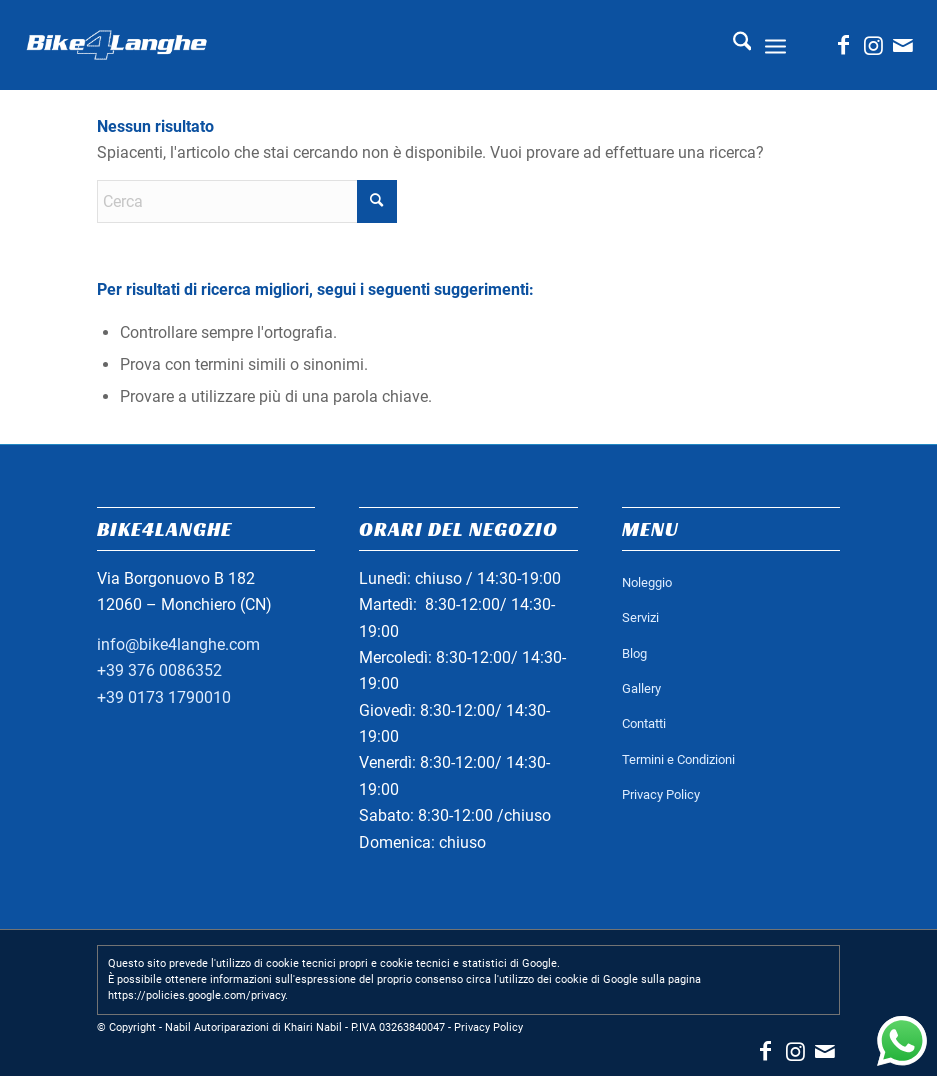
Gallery (641, 688)
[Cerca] (732, 45)
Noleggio (647, 582)
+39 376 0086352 (159, 670)
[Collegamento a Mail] (903, 45)
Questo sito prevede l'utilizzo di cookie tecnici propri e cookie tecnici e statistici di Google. (334, 963)
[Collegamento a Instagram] (873, 45)
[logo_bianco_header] (117, 45)
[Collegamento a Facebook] (843, 45)
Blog (634, 653)
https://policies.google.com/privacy (196, 995)
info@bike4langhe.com (178, 644)
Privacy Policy (661, 794)
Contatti (644, 723)
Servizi (640, 617)
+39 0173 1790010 (164, 697)
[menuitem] (732, 45)
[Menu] (775, 45)
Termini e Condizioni (678, 759)
